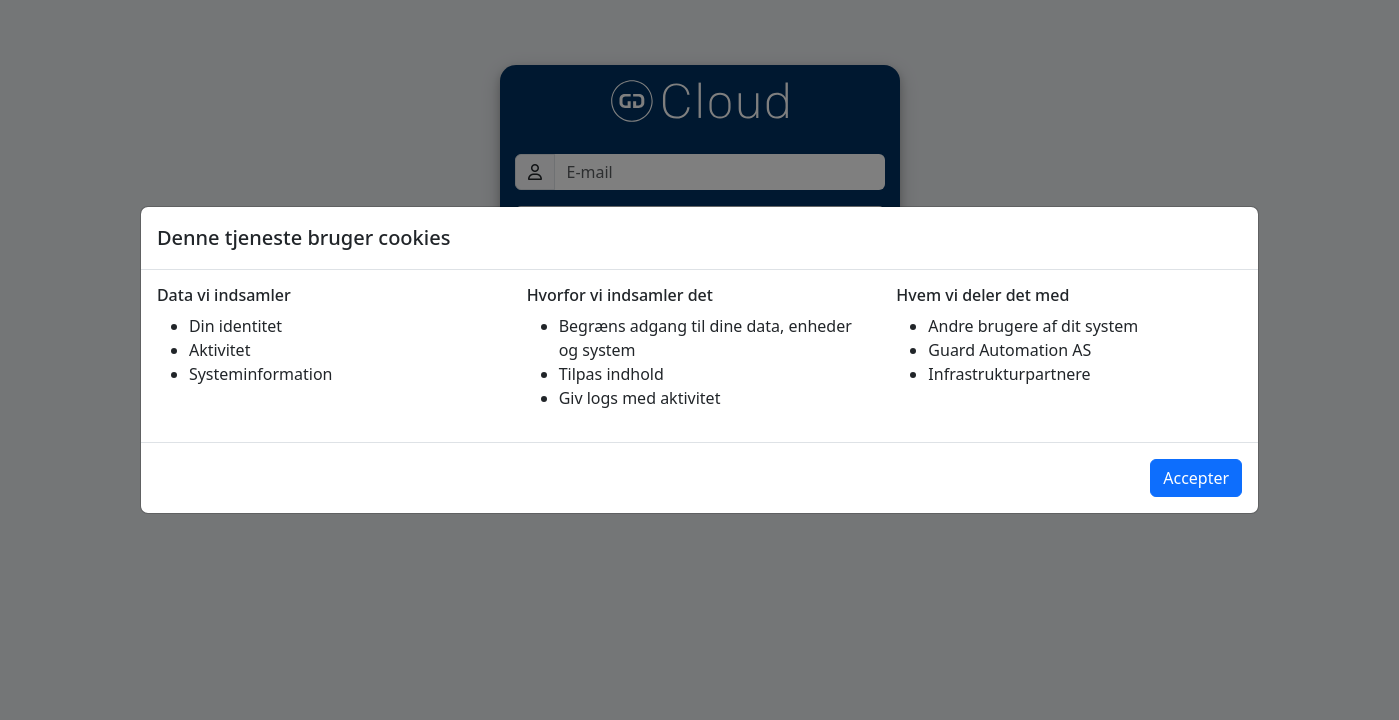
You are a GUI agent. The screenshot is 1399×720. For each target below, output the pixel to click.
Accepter (1196, 478)
